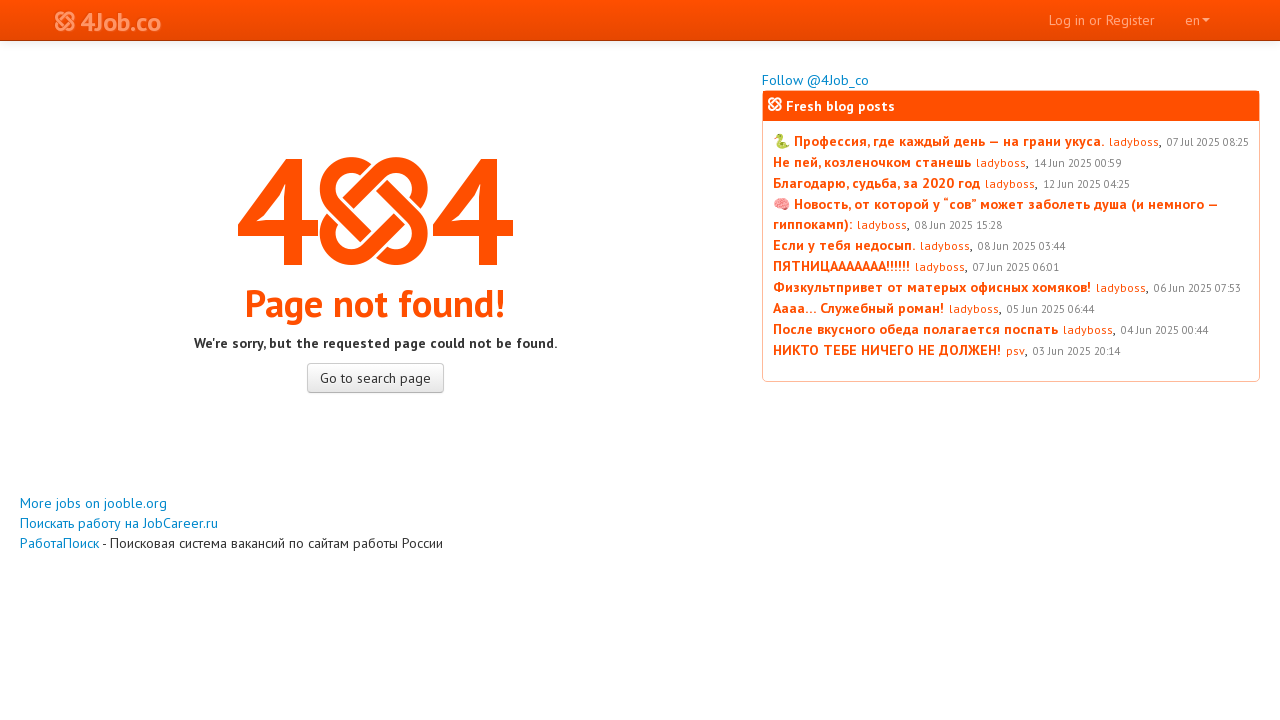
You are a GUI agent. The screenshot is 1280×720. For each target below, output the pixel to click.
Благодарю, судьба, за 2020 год (876, 183)
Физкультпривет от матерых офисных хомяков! (932, 287)
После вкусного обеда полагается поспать (915, 329)
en (1197, 20)
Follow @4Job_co (815, 80)
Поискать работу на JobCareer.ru (119, 523)
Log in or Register (1102, 20)
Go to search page (375, 378)
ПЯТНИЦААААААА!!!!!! (841, 266)
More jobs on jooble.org (93, 503)
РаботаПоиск (59, 543)
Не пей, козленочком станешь (872, 162)
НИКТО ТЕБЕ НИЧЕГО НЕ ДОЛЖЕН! (887, 350)
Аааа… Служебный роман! (858, 308)
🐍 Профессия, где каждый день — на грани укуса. (938, 141)
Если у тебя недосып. (844, 245)
